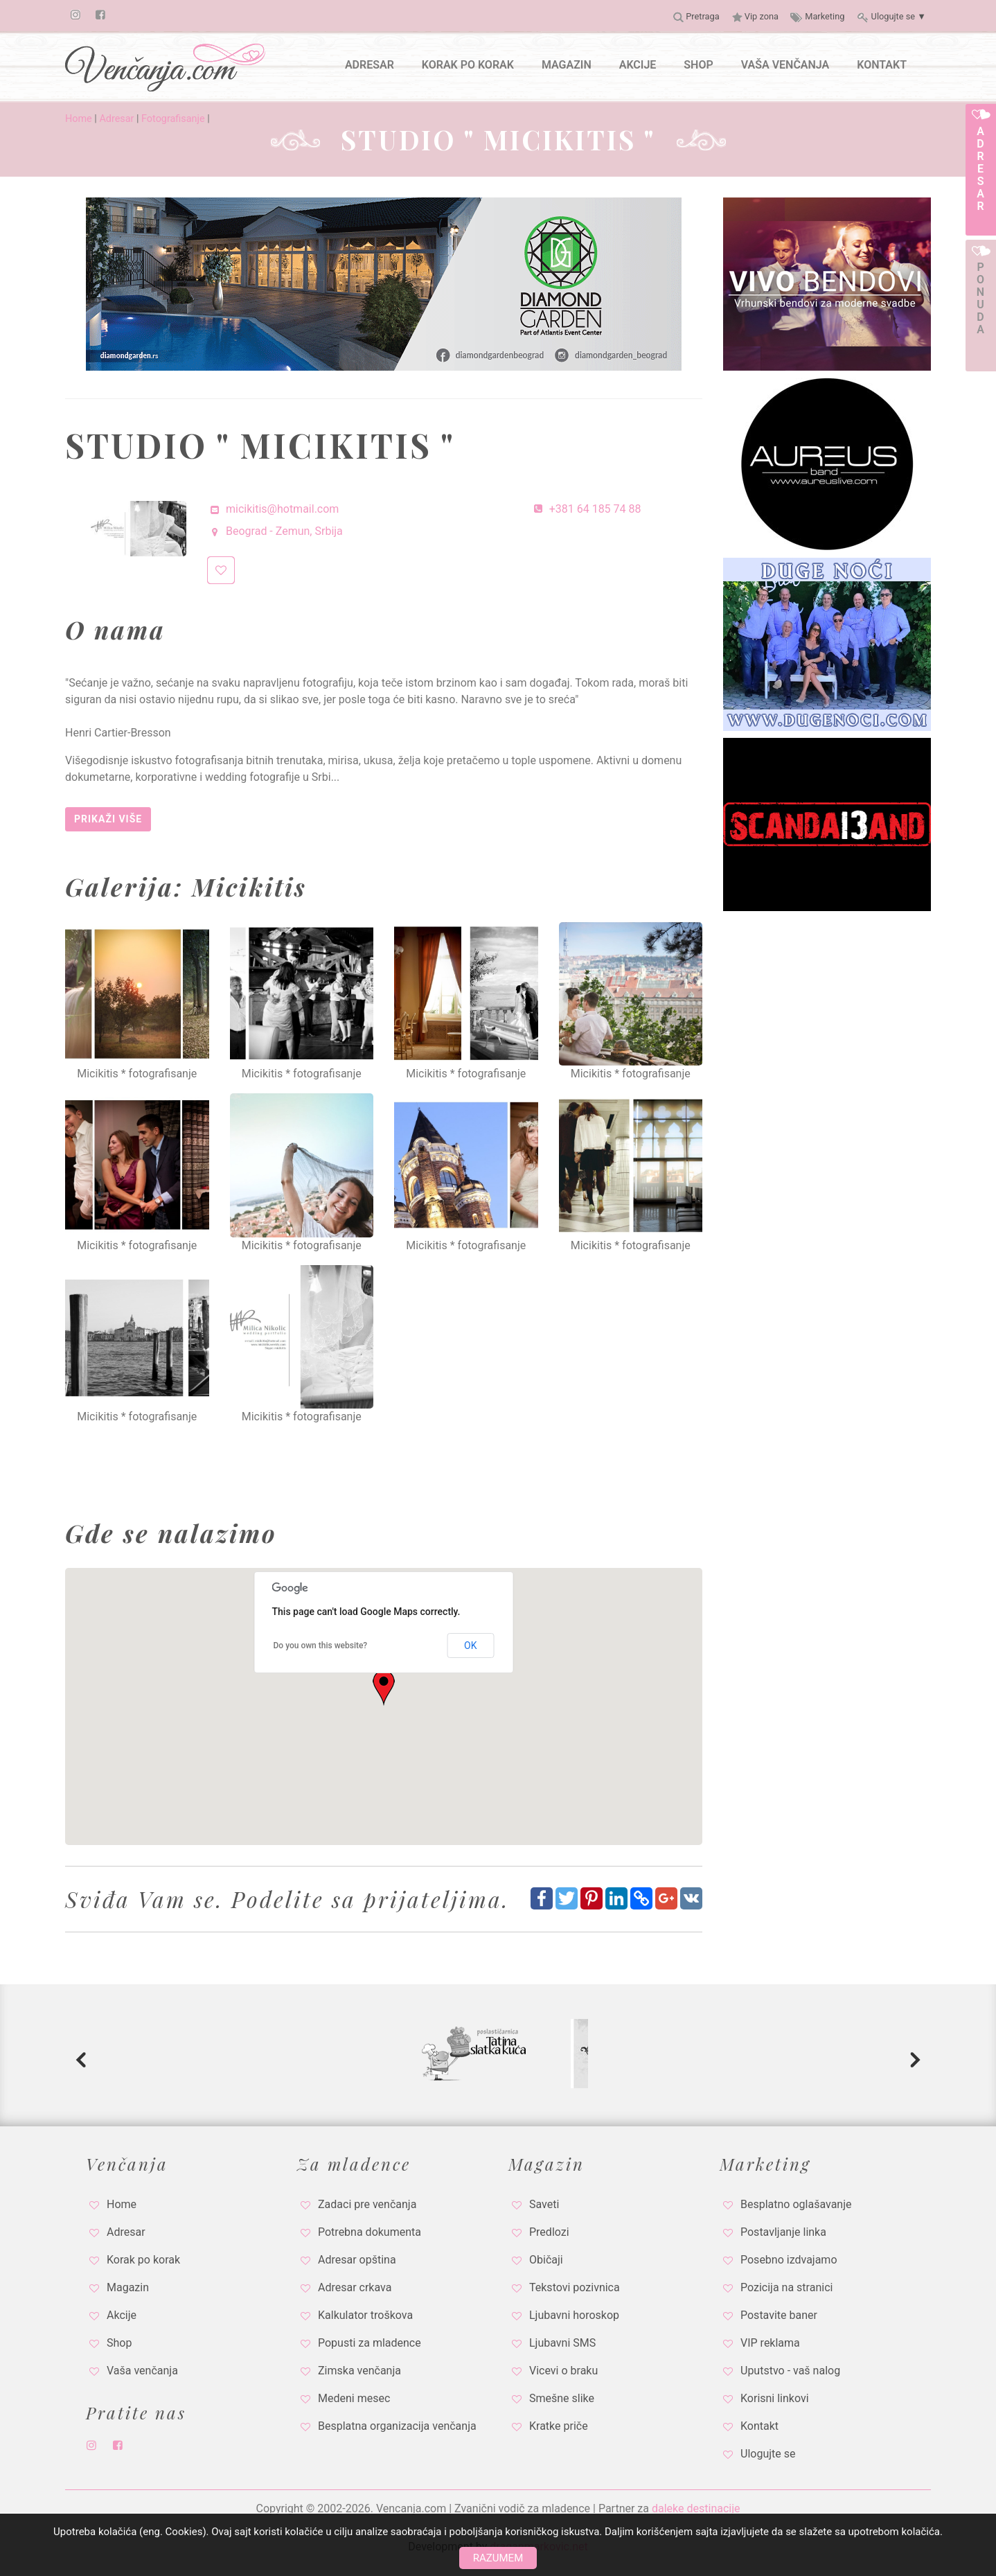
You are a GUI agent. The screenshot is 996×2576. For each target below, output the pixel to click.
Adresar (116, 119)
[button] (384, 1688)
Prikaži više (108, 818)
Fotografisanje (173, 119)
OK (470, 1645)
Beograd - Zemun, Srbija (275, 531)
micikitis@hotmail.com (273, 508)
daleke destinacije (696, 2508)
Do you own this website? (321, 1645)
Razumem (498, 2558)
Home (78, 119)
